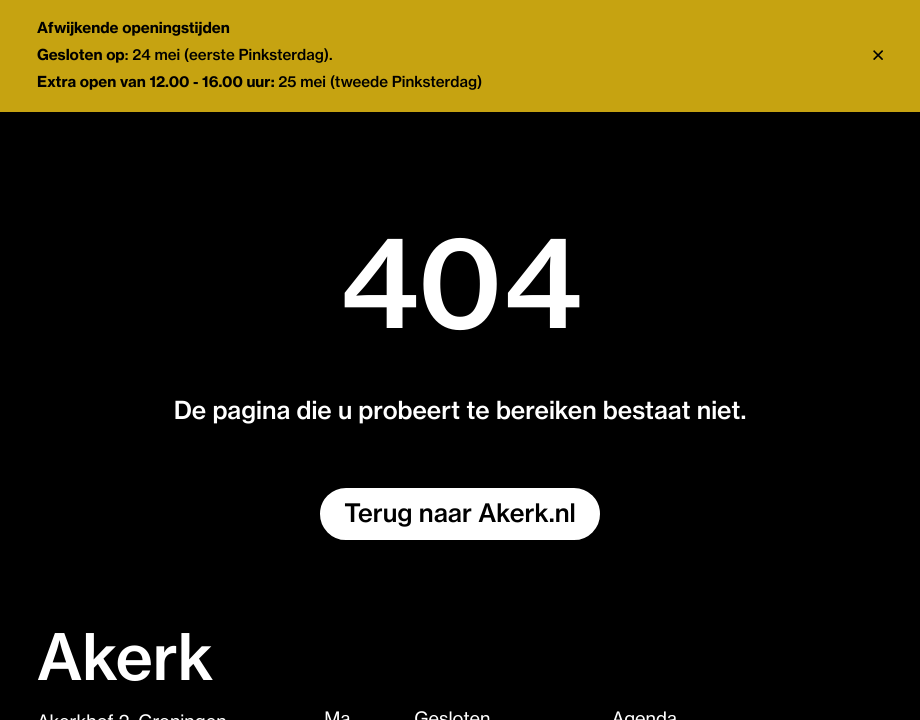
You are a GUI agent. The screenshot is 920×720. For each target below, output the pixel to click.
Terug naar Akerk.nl (459, 514)
